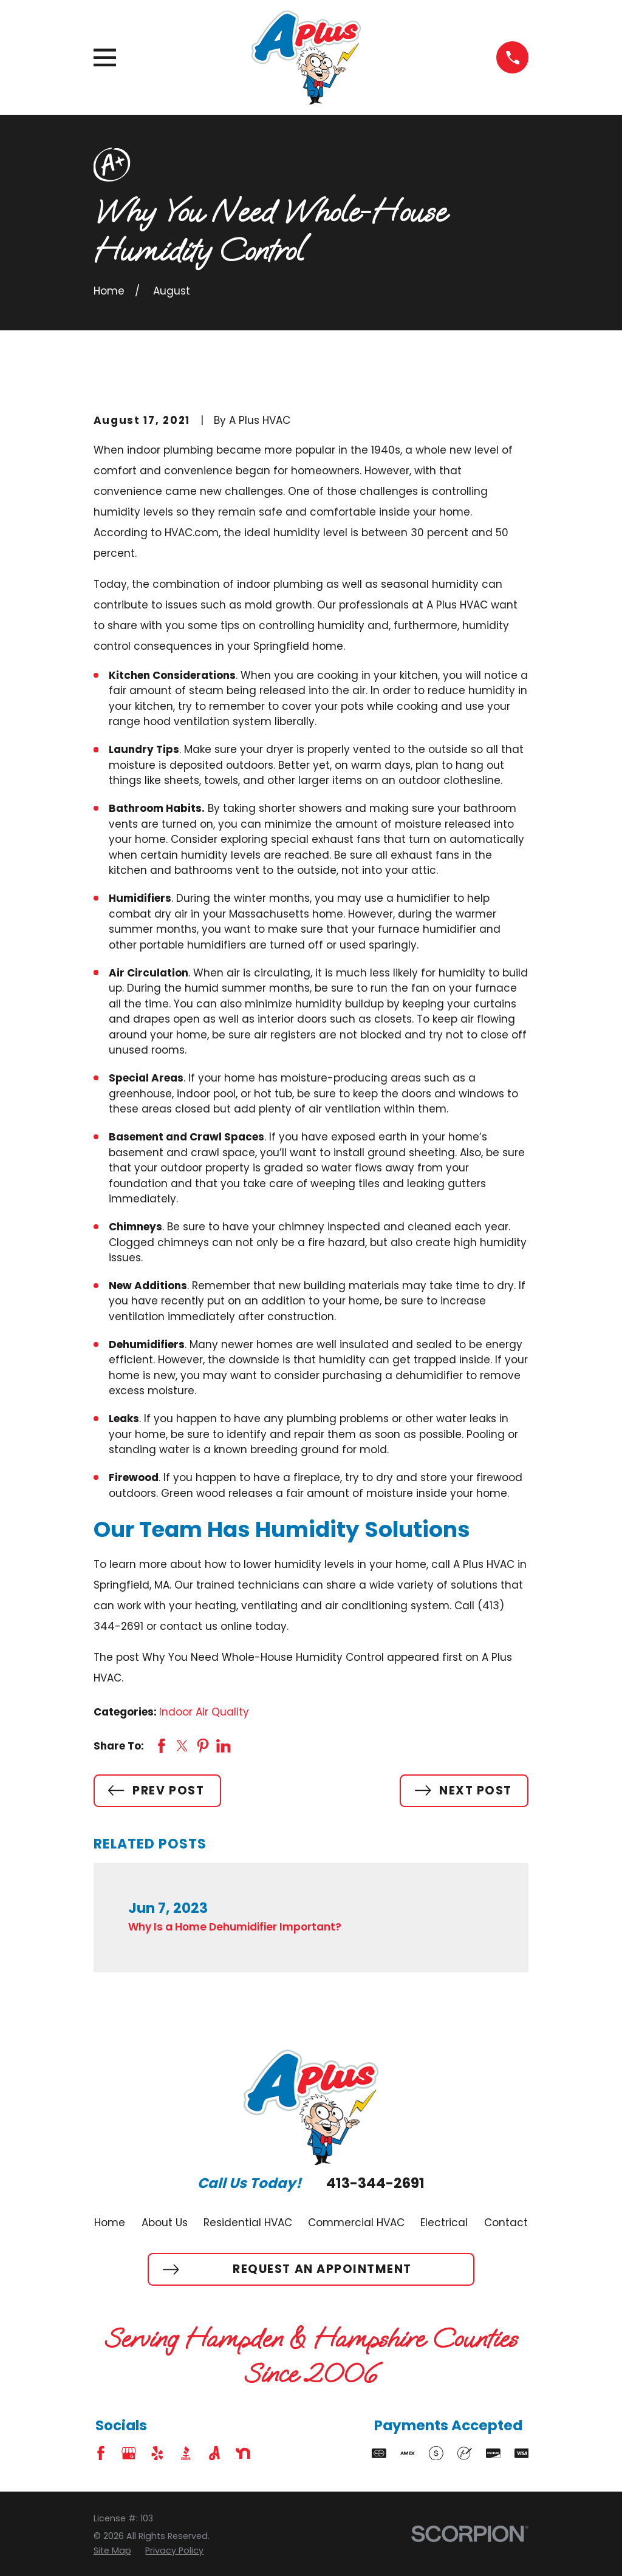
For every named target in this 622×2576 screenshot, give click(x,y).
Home (109, 2222)
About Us (165, 2222)
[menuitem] (112, 2550)
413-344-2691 (375, 2183)
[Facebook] (101, 2453)
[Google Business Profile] (128, 2453)
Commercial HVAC (356, 2222)
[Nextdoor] (243, 2453)
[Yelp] (157, 2453)
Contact (506, 2222)
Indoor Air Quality (204, 1712)
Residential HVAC (247, 2222)
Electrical (444, 2222)
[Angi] (214, 2453)
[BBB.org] (186, 2453)
